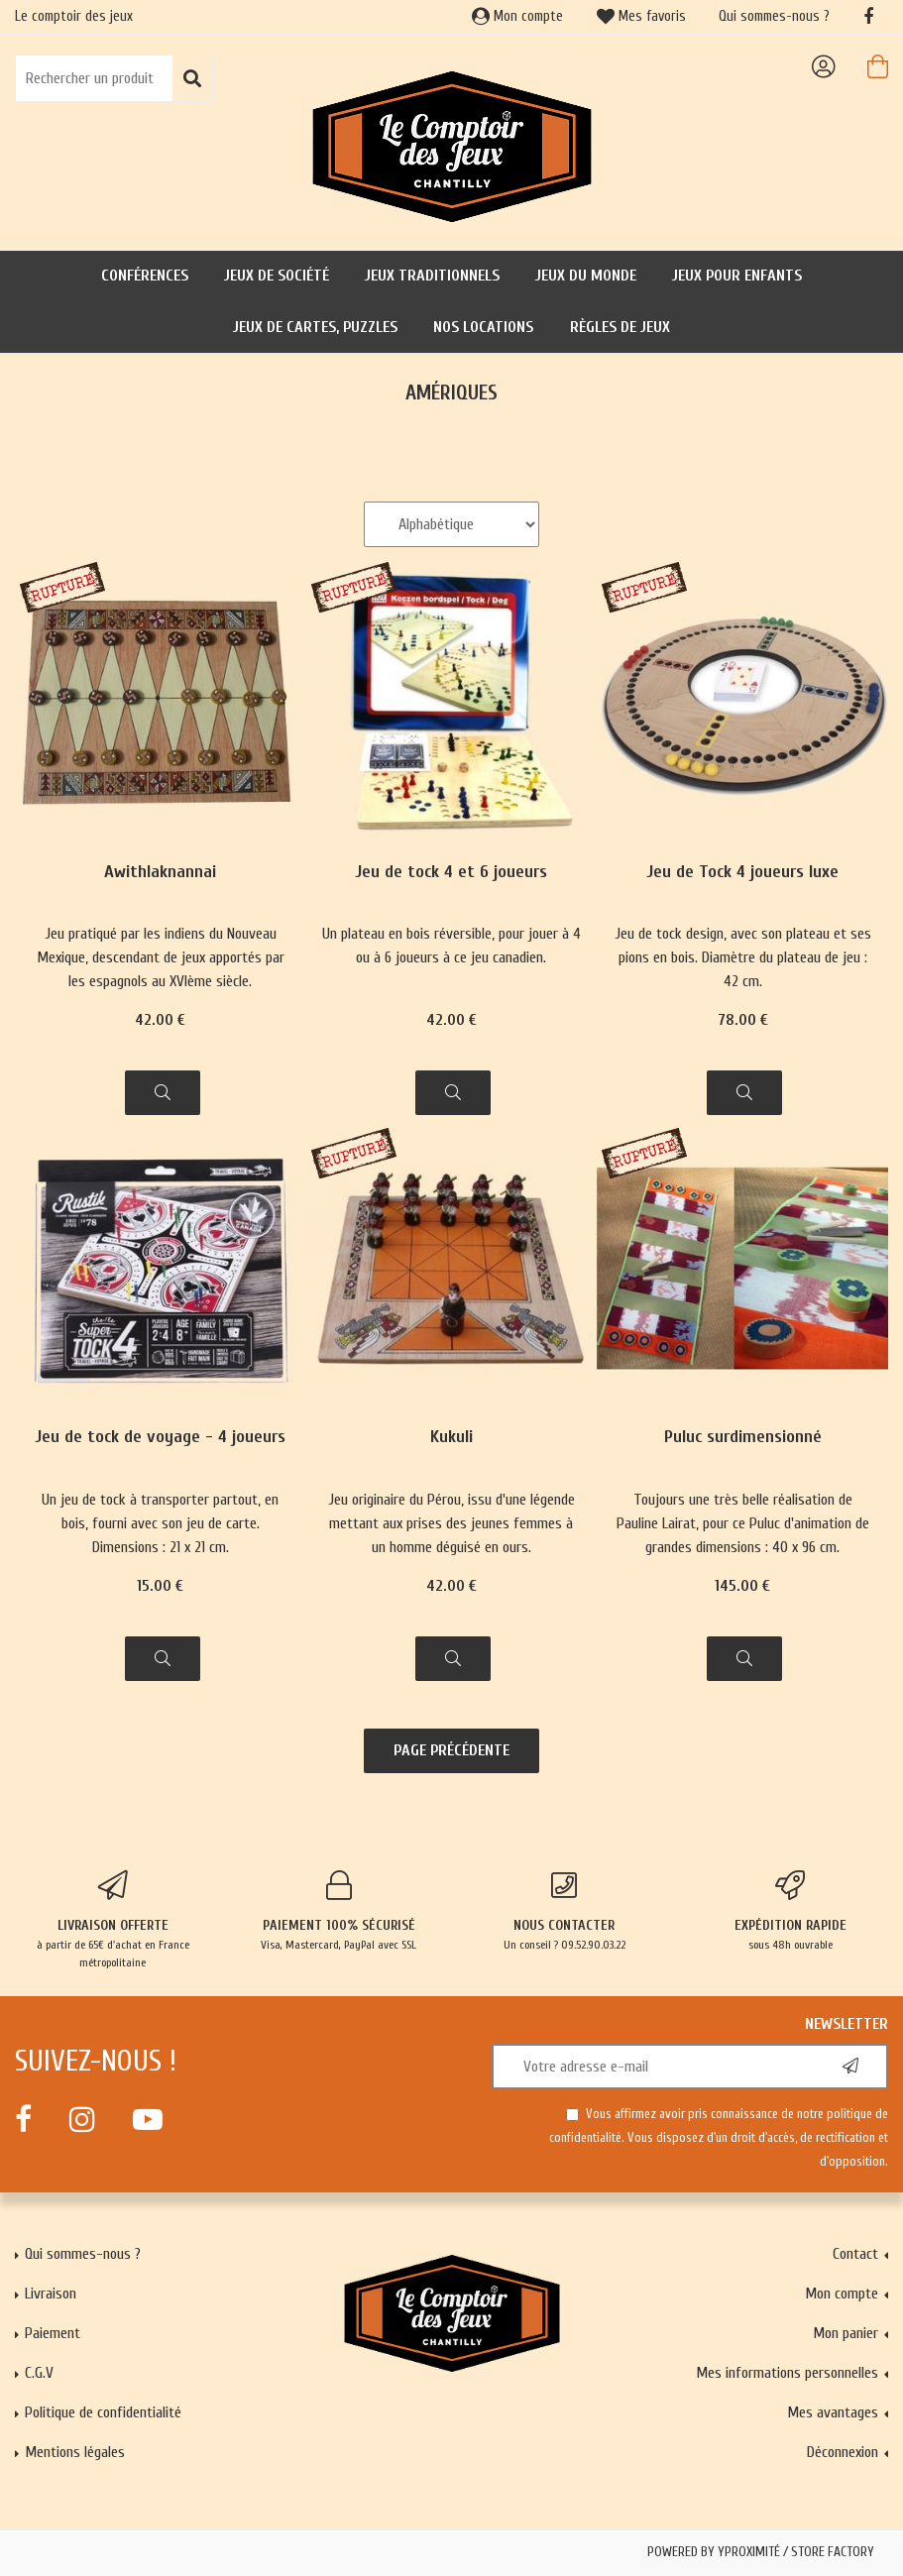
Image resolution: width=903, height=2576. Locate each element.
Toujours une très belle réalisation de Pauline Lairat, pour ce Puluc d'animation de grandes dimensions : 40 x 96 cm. (743, 1523)
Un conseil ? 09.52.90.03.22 (565, 1911)
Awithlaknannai (160, 872)
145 (742, 1586)
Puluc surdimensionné (743, 1437)
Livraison (50, 2293)
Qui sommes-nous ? (774, 16)
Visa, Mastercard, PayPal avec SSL (339, 1911)
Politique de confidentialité (103, 2412)
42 (160, 1020)
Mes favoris (641, 16)
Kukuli (451, 1437)
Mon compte (517, 16)
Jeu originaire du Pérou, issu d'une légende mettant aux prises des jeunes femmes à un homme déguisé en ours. (451, 1523)
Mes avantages (832, 2412)
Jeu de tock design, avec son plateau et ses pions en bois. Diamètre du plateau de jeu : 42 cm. (743, 957)
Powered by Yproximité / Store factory (760, 2552)
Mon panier (845, 2333)
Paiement (52, 2333)
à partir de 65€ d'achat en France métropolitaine (113, 1919)
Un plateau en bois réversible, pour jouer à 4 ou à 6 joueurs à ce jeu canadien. (451, 945)
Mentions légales (75, 2452)
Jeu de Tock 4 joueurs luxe (742, 872)
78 (743, 1020)
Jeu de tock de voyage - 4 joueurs (160, 1437)
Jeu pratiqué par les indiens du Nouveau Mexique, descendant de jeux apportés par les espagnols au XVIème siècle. (160, 957)
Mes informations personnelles (787, 2373)
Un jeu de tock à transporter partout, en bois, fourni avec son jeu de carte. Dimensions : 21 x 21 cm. (160, 1523)
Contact (855, 2254)
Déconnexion (842, 2452)
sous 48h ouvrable (790, 1911)
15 (160, 1586)
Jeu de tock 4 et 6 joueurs (451, 872)
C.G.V (39, 2373)
